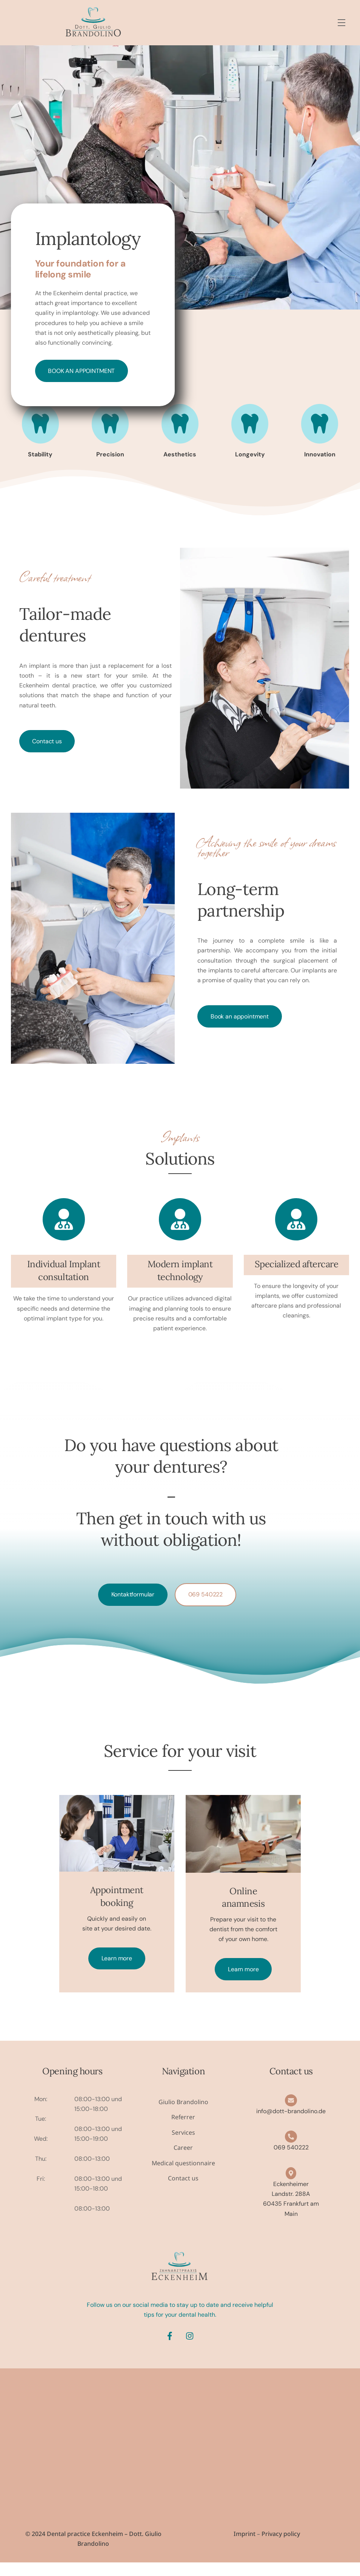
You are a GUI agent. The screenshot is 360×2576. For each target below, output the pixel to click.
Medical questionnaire (183, 2176)
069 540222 (205, 1597)
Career (183, 2161)
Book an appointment (81, 371)
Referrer (183, 2130)
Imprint (244, 2547)
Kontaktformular (133, 1597)
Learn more (117, 1971)
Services (183, 2146)
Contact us (47, 743)
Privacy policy (281, 2547)
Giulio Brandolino (183, 2115)
